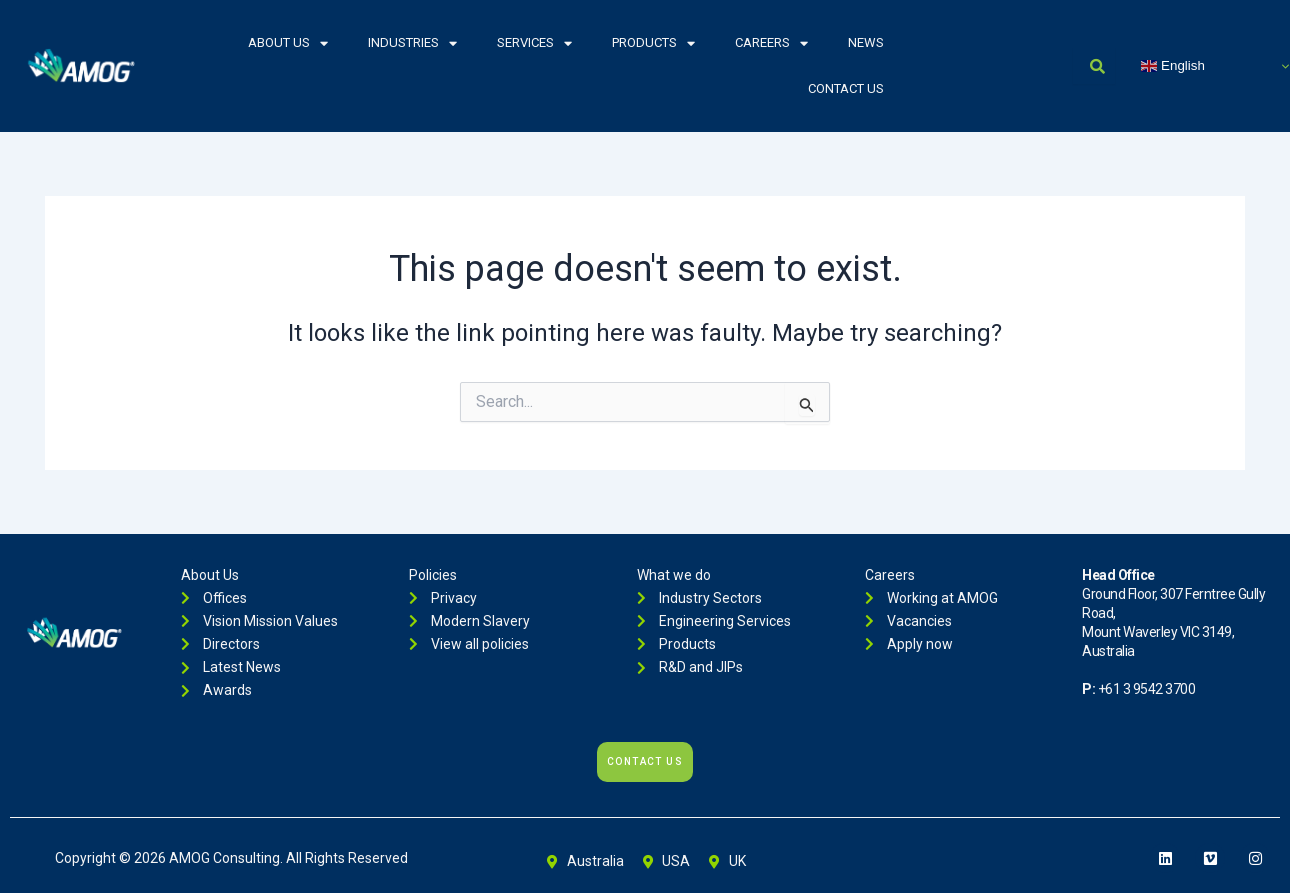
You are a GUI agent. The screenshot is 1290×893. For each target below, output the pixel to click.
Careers (771, 43)
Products (653, 43)
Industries (412, 43)
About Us (288, 43)
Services (534, 43)
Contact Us (846, 88)
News (866, 42)
